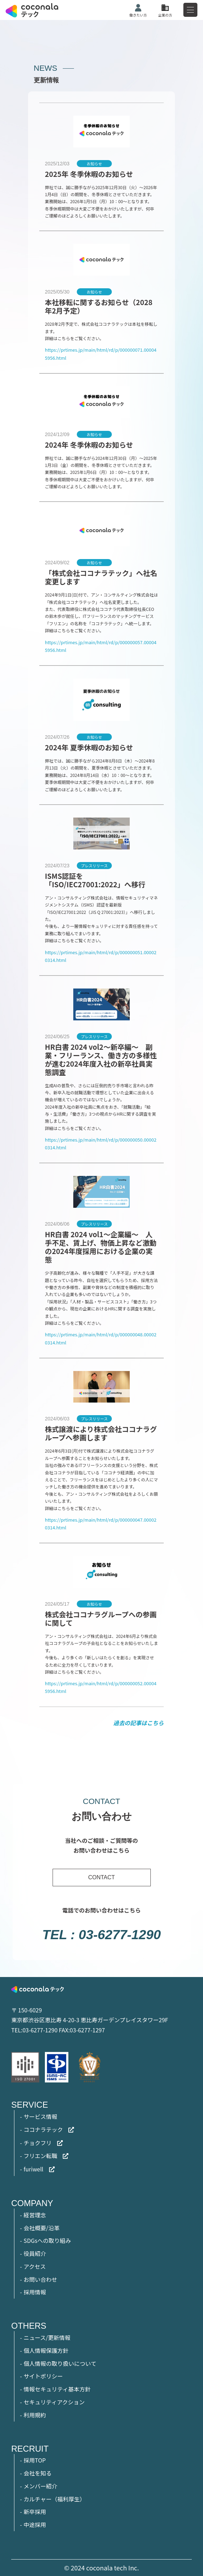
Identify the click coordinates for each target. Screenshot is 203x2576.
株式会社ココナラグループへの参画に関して (101, 1618)
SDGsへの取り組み (47, 2240)
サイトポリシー (43, 2376)
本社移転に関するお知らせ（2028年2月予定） (99, 306)
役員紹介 (34, 2253)
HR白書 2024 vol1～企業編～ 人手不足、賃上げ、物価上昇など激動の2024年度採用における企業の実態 (101, 1247)
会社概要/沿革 (41, 2228)
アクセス (34, 2266)
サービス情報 (40, 2116)
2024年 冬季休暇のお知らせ (89, 445)
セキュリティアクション (53, 2402)
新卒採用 (34, 2511)
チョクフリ (37, 2142)
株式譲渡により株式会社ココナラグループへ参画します (101, 1433)
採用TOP (34, 2460)
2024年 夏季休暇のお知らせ (89, 747)
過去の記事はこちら (138, 1723)
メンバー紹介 (40, 2486)
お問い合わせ (40, 2279)
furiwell (33, 2169)
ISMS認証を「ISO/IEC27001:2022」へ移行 (95, 880)
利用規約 (34, 2415)
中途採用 (34, 2524)
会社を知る (37, 2473)
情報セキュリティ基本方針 (56, 2389)
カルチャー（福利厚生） (54, 2499)
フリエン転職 (40, 2155)
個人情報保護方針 (45, 2350)
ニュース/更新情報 (46, 2337)
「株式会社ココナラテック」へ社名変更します (101, 577)
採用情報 (34, 2292)
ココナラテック (43, 2129)
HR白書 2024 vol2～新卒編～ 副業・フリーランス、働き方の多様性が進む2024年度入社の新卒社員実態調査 (101, 1059)
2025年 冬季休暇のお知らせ (89, 174)
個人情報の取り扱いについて (59, 2363)
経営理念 (34, 2215)
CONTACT (101, 1877)
